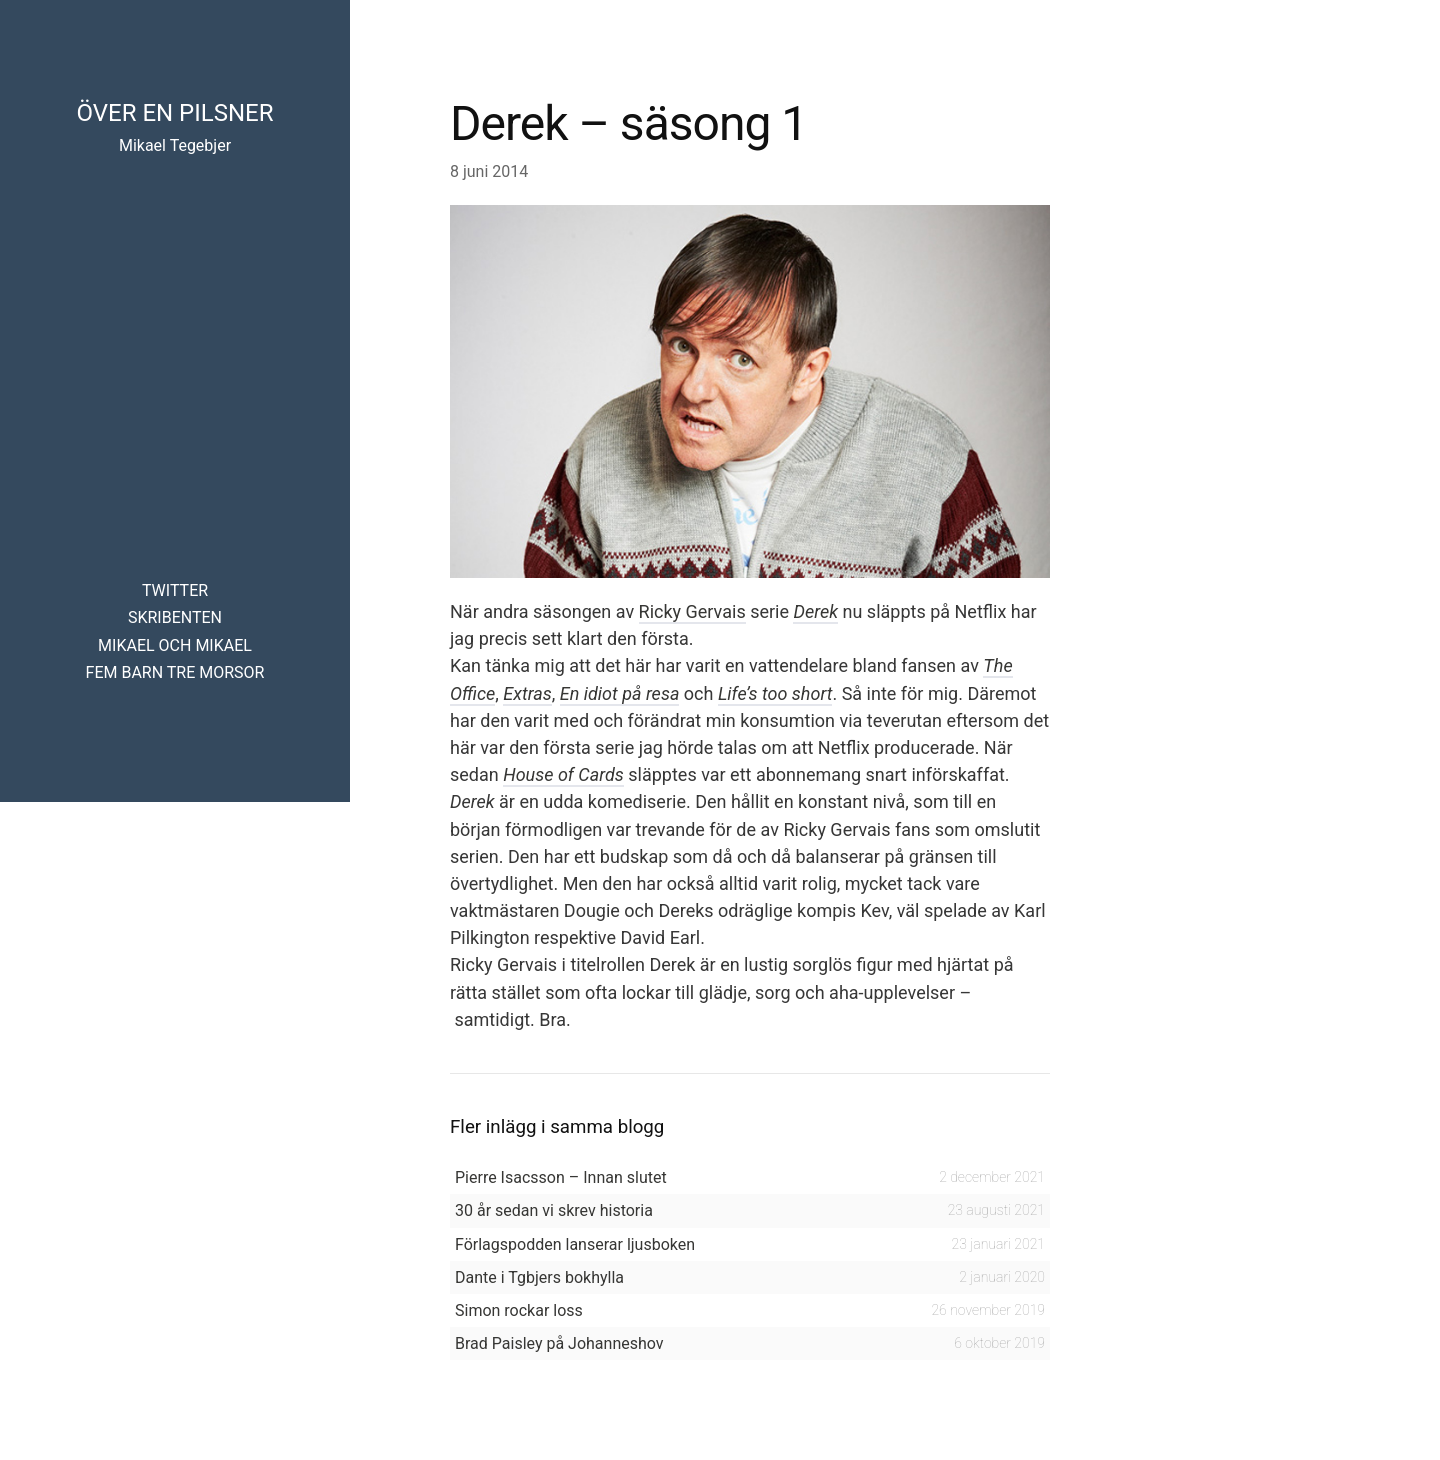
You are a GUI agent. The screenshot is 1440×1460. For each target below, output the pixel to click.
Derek (815, 611)
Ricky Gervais (692, 611)
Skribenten (175, 617)
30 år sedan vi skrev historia (554, 1210)
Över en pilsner (174, 113)
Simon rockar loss (519, 1310)
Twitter (175, 590)
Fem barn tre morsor (175, 672)
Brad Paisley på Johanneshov (559, 1343)
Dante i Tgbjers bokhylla (539, 1277)
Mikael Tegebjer (175, 145)
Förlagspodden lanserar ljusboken (575, 1244)
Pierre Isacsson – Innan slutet (561, 1177)
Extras (527, 693)
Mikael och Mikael (175, 645)
